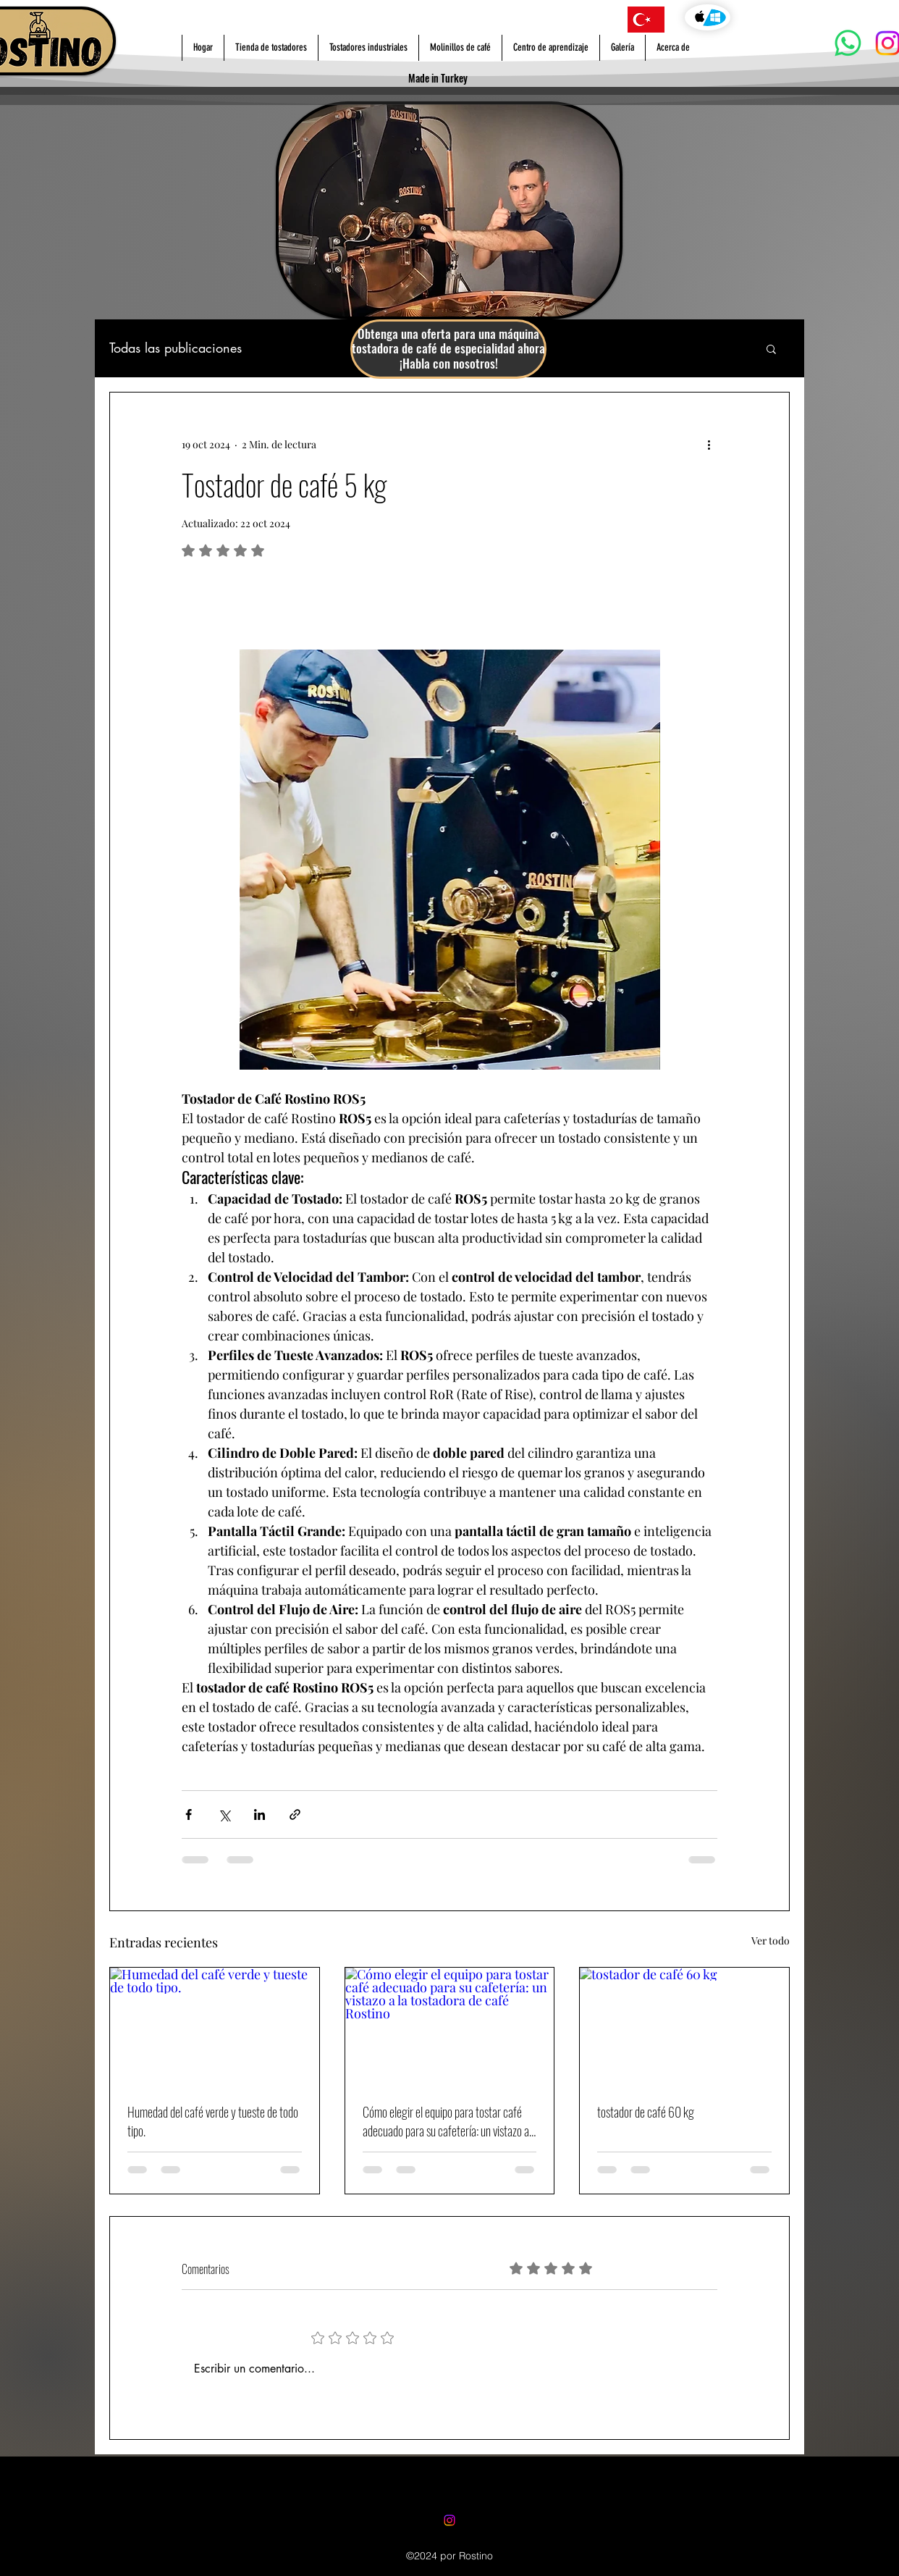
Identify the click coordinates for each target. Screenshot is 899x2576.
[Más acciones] (708, 444)
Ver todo (770, 1940)
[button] (771, 348)
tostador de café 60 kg (645, 2111)
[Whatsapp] (848, 43)
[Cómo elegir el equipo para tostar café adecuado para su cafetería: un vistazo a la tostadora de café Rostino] (449, 2026)
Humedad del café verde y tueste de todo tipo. (212, 2121)
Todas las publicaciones (175, 347)
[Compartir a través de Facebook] (188, 1814)
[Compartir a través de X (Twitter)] (224, 1814)
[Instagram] (449, 2520)
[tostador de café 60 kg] (684, 2026)
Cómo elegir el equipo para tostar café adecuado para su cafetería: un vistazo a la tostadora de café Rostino (446, 2121)
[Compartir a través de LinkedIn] (259, 1814)
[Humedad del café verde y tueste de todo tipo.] (214, 2026)
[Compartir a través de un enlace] (295, 1814)
